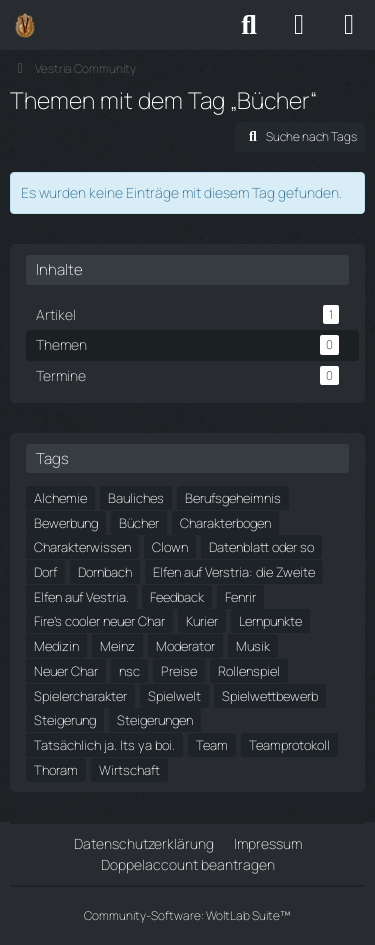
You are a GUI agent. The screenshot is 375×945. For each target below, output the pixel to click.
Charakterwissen (82, 547)
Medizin (56, 646)
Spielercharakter (80, 696)
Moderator (185, 646)
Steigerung (65, 720)
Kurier (202, 621)
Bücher (139, 523)
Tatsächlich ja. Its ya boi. (104, 745)
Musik (253, 646)
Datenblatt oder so (261, 547)
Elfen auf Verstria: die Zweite (234, 572)
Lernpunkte (270, 621)
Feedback (177, 597)
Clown (170, 547)
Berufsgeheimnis (233, 498)
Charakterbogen (225, 523)
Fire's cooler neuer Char (99, 621)
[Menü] (349, 25)
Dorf (45, 572)
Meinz (117, 646)
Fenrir (240, 597)
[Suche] (249, 25)
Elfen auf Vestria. (81, 597)
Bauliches (136, 498)
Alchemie (60, 498)
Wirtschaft (129, 770)
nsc (129, 671)
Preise (179, 671)
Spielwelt (174, 696)
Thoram (56, 770)
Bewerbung (66, 523)
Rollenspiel (249, 671)
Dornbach (105, 572)
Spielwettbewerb (270, 696)
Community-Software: (187, 915)
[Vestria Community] (25, 25)
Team (212, 745)
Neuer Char (66, 671)
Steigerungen (155, 720)
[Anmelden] (299, 25)
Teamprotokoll (289, 745)
